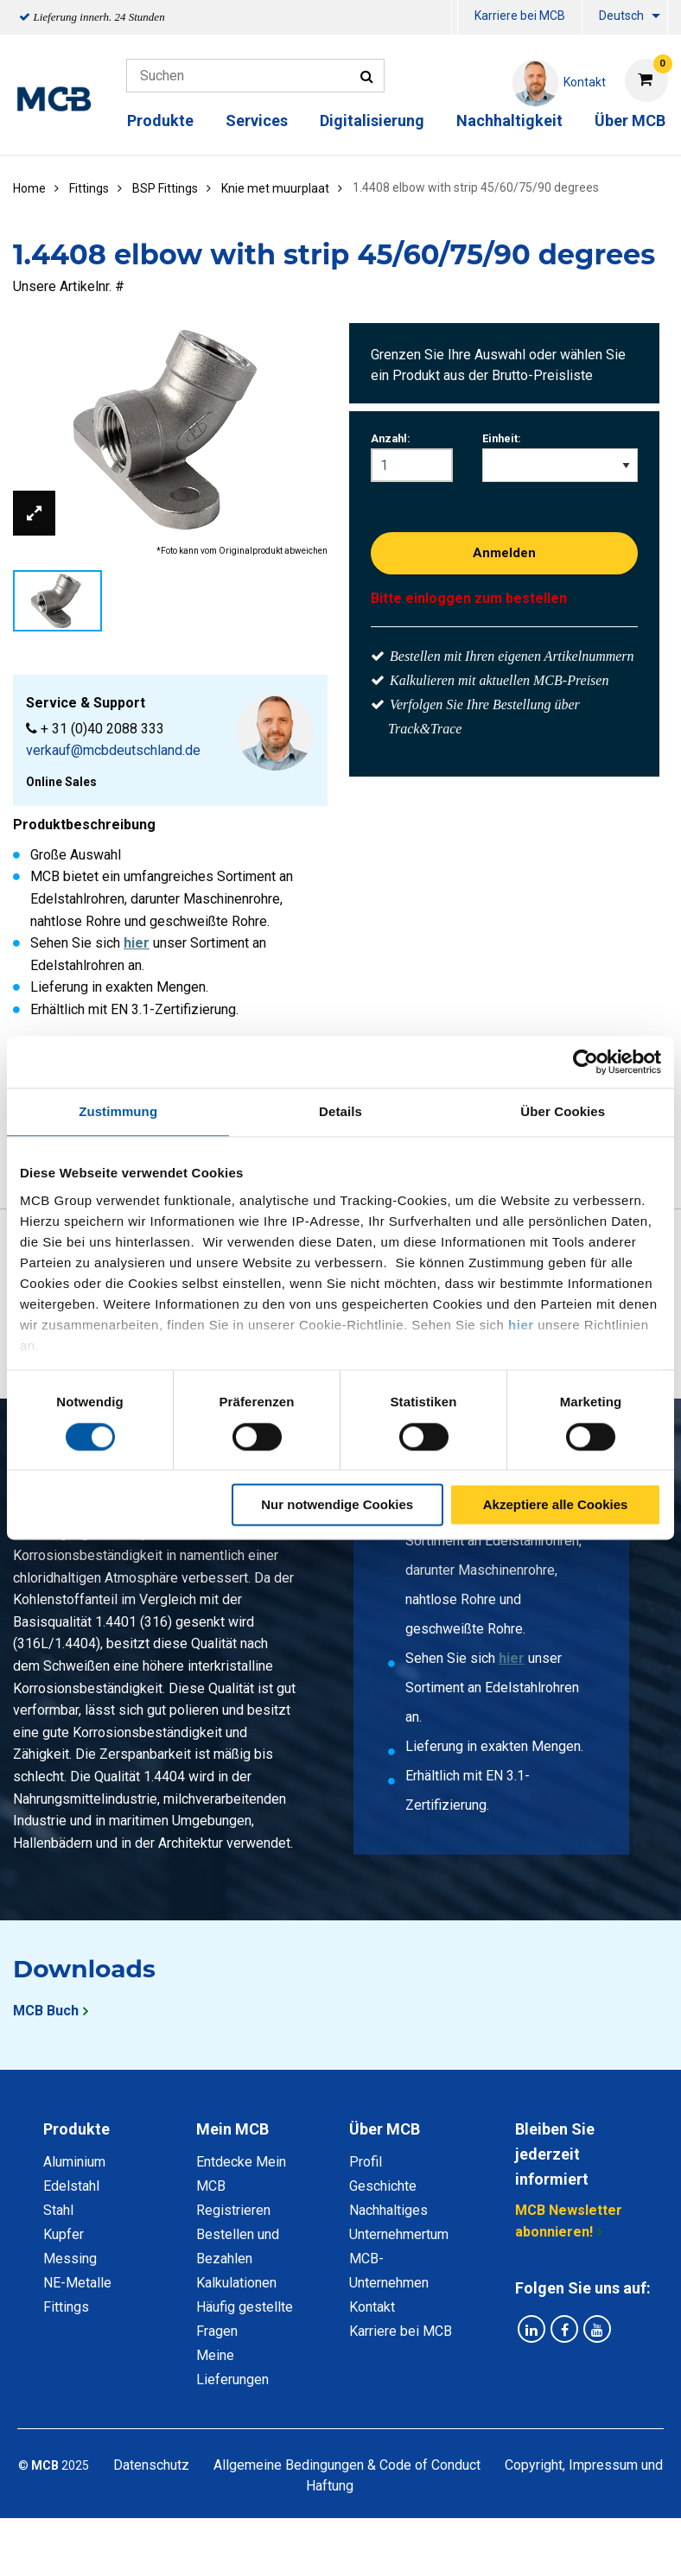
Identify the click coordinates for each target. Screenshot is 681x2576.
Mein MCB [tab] (232, 2129)
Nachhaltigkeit (509, 120)
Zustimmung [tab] (118, 1111)
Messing (70, 2258)
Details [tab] (340, 1111)
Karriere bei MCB (519, 15)
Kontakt (372, 2307)
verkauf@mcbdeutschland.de (113, 750)
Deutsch (621, 15)
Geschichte (383, 2186)
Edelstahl (71, 2186)
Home (29, 188)
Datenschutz (151, 2465)
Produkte (160, 120)
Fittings (66, 2307)
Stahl (58, 2210)
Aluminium (74, 2162)
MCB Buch (46, 2010)
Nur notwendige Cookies (337, 1505)
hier (521, 1324)
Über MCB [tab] (384, 2129)
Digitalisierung (372, 120)
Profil (365, 2162)
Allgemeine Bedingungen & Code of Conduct (347, 2465)
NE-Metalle (77, 2283)
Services (257, 120)
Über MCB (630, 120)
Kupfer (63, 2234)
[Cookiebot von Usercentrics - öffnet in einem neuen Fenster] (585, 1062)
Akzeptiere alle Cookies (555, 1505)
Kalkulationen (236, 2283)
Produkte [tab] (76, 2129)
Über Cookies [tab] (562, 1111)
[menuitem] (454, 17)
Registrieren (233, 2210)
